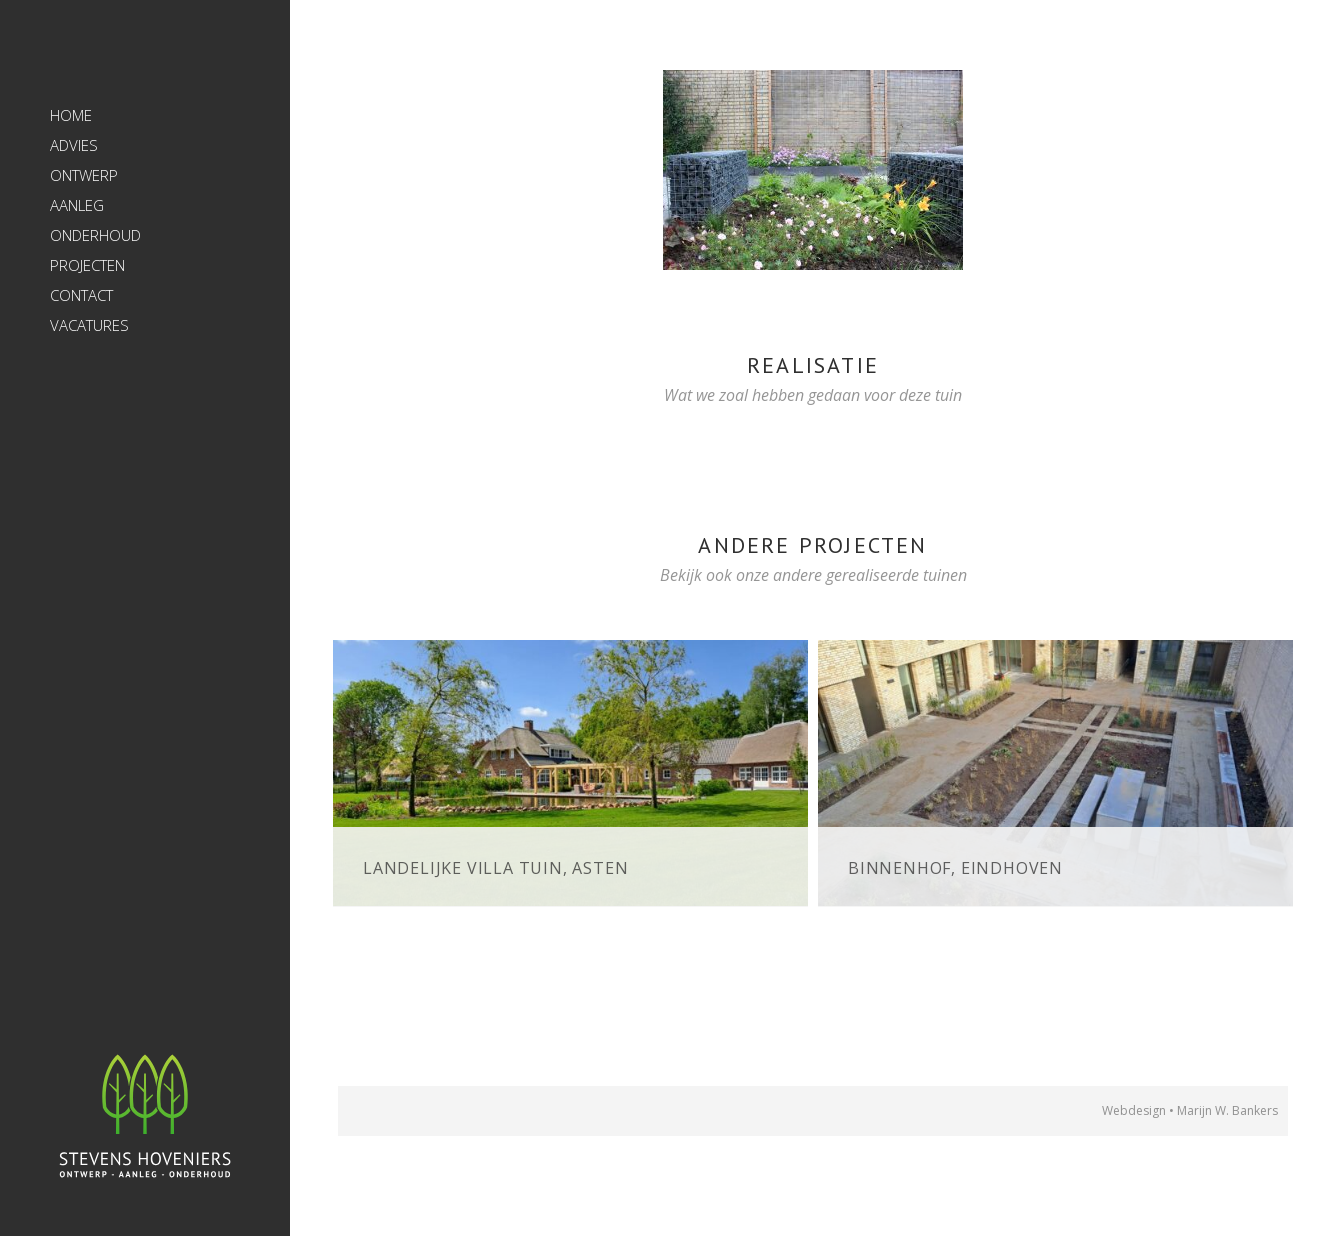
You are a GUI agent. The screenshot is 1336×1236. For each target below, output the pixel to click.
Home (71, 115)
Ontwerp (84, 175)
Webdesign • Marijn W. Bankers (1190, 1110)
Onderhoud (95, 235)
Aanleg (77, 205)
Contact (81, 295)
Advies (74, 145)
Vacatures (89, 325)
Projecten (87, 265)
